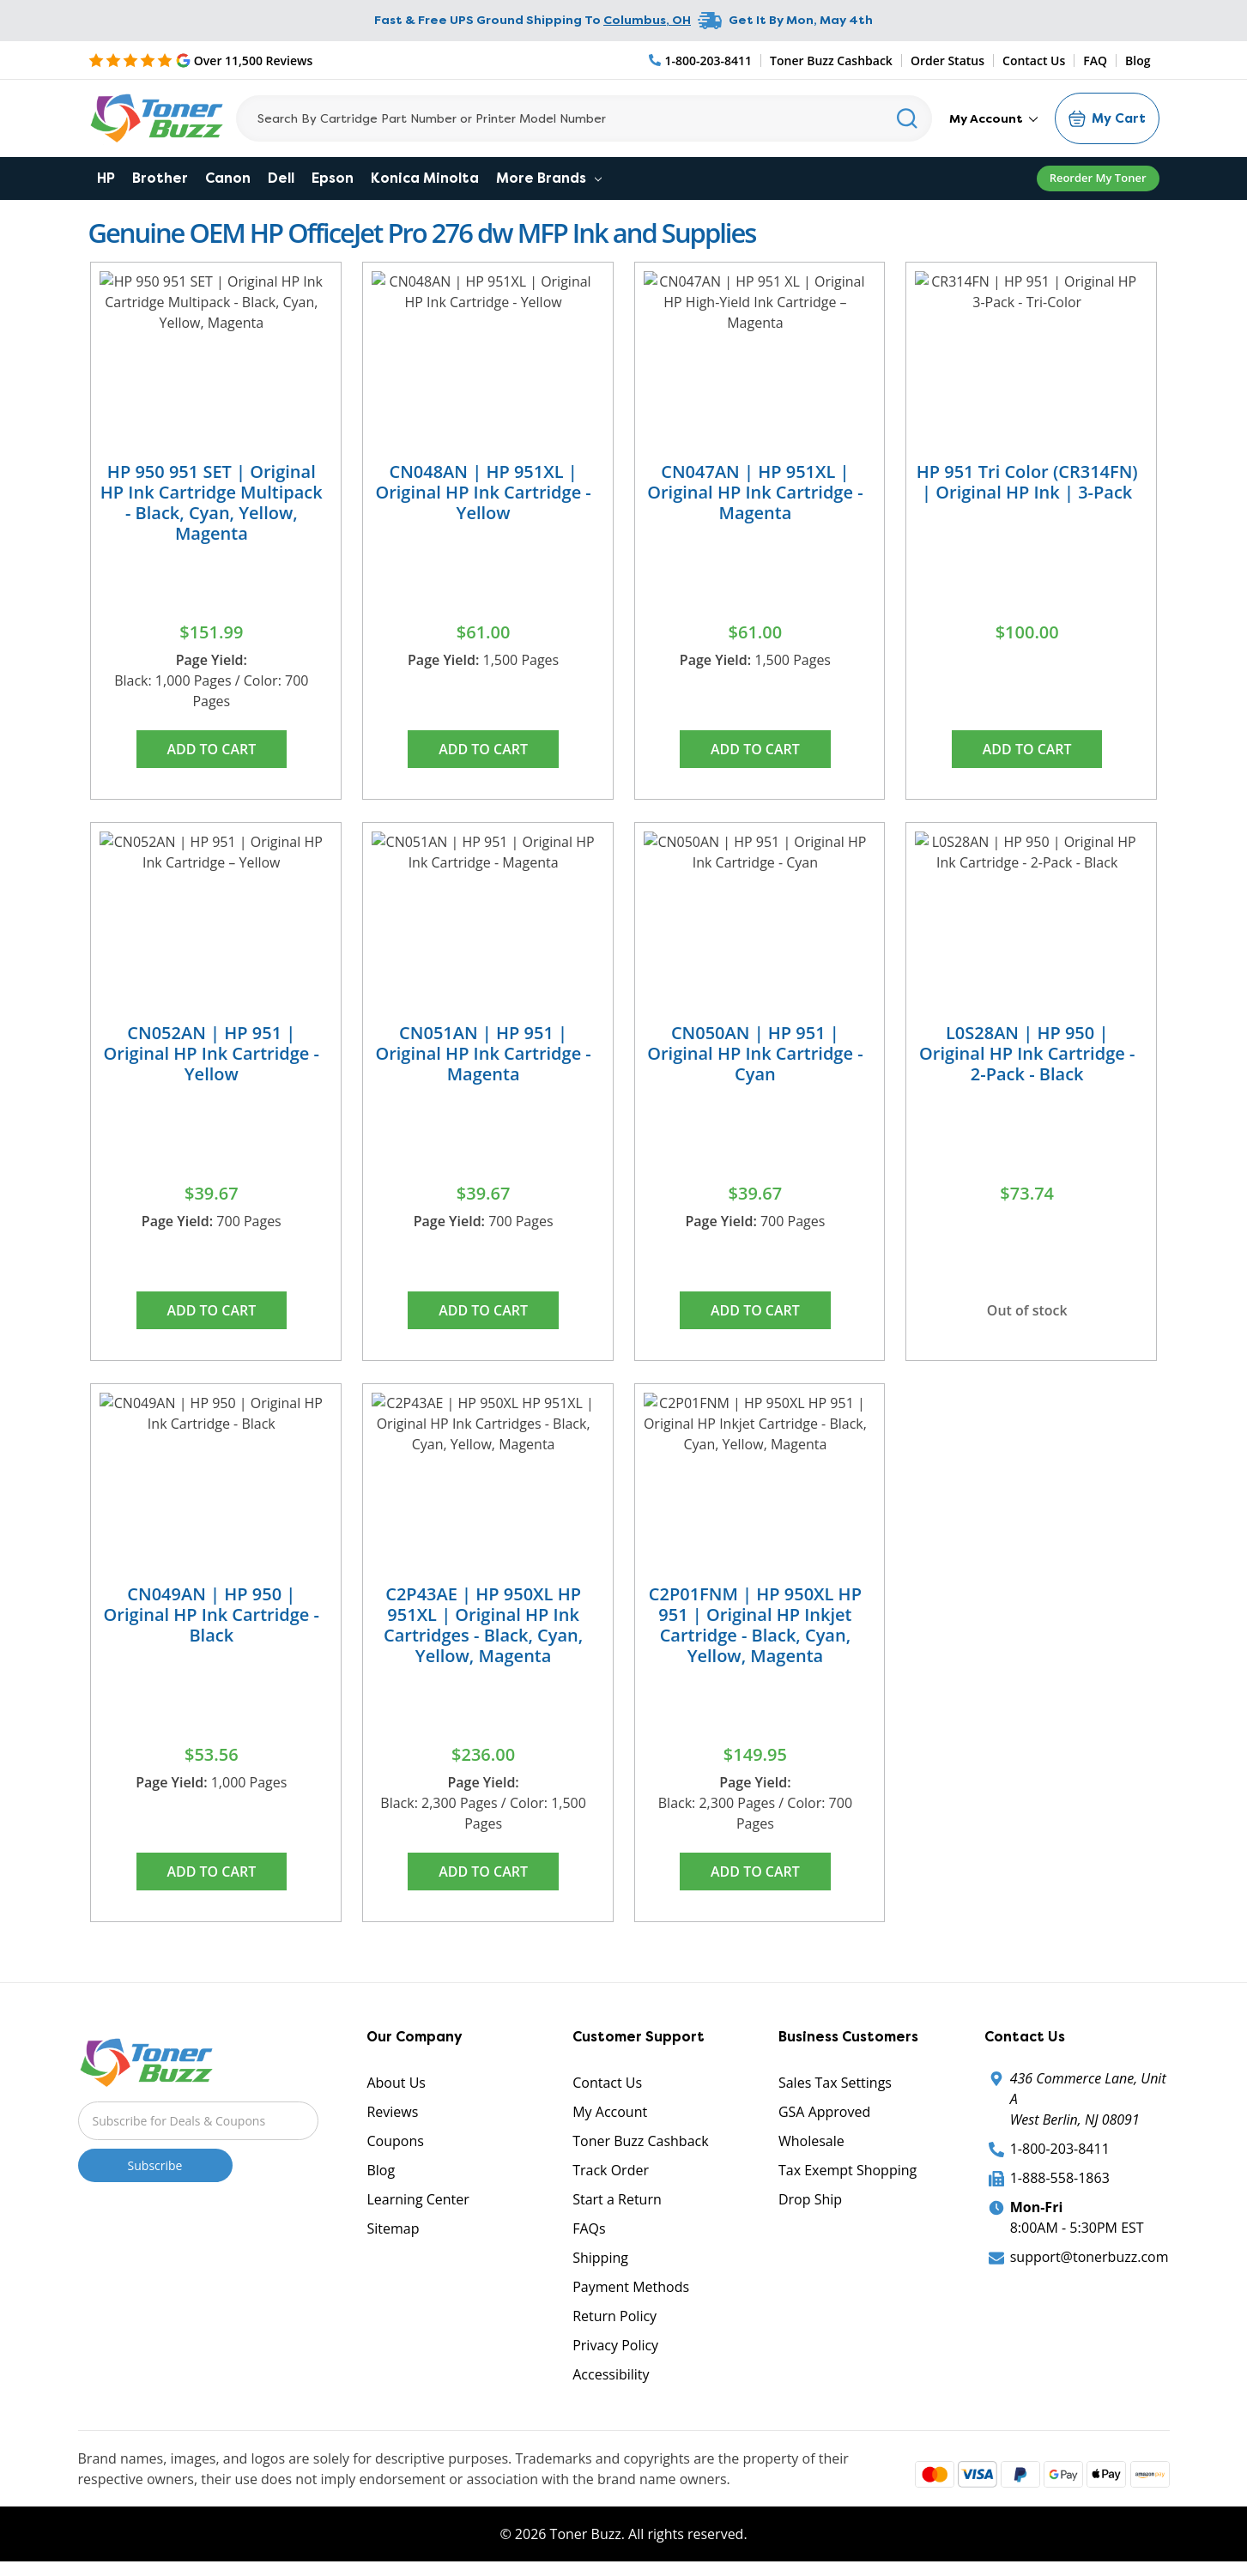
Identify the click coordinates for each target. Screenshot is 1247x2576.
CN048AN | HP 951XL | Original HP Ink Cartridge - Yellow (482, 492)
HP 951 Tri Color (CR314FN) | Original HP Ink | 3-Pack (1027, 482)
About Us (396, 2082)
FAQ (1095, 60)
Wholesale (811, 2141)
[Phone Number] (701, 60)
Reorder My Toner (1098, 177)
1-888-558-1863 (1060, 2177)
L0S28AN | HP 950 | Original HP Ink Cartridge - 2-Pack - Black (1027, 1053)
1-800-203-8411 (1060, 2148)
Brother (160, 178)
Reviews (392, 2111)
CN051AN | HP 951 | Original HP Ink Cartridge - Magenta (482, 1053)
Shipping (600, 2257)
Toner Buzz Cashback (831, 60)
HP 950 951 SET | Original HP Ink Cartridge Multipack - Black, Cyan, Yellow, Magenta (211, 502)
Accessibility (610, 2374)
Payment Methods (630, 2286)
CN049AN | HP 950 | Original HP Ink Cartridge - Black (211, 1614)
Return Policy (614, 2316)
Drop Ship (810, 2199)
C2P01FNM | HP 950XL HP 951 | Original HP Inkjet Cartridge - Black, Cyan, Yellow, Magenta (755, 1624)
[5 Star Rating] (200, 60)
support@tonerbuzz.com (1089, 2256)
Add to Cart (211, 749)
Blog (1137, 60)
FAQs (588, 2228)
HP (106, 178)
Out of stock (1027, 1310)
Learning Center (417, 2199)
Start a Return (617, 2199)
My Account (993, 118)
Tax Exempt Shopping (847, 2170)
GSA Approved (824, 2111)
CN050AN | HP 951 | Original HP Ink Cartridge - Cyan (755, 1053)
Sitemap (392, 2228)
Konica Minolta (425, 178)
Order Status (947, 60)
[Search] (584, 118)
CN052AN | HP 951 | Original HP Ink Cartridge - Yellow (211, 1053)
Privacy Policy (615, 2345)
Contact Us (1033, 60)
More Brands (549, 178)
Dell (281, 178)
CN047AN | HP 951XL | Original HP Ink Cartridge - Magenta (755, 492)
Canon (228, 178)
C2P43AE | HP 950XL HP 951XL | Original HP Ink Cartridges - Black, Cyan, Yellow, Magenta (483, 1624)
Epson (333, 178)
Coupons (394, 2141)
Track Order (610, 2170)
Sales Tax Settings (835, 2082)
